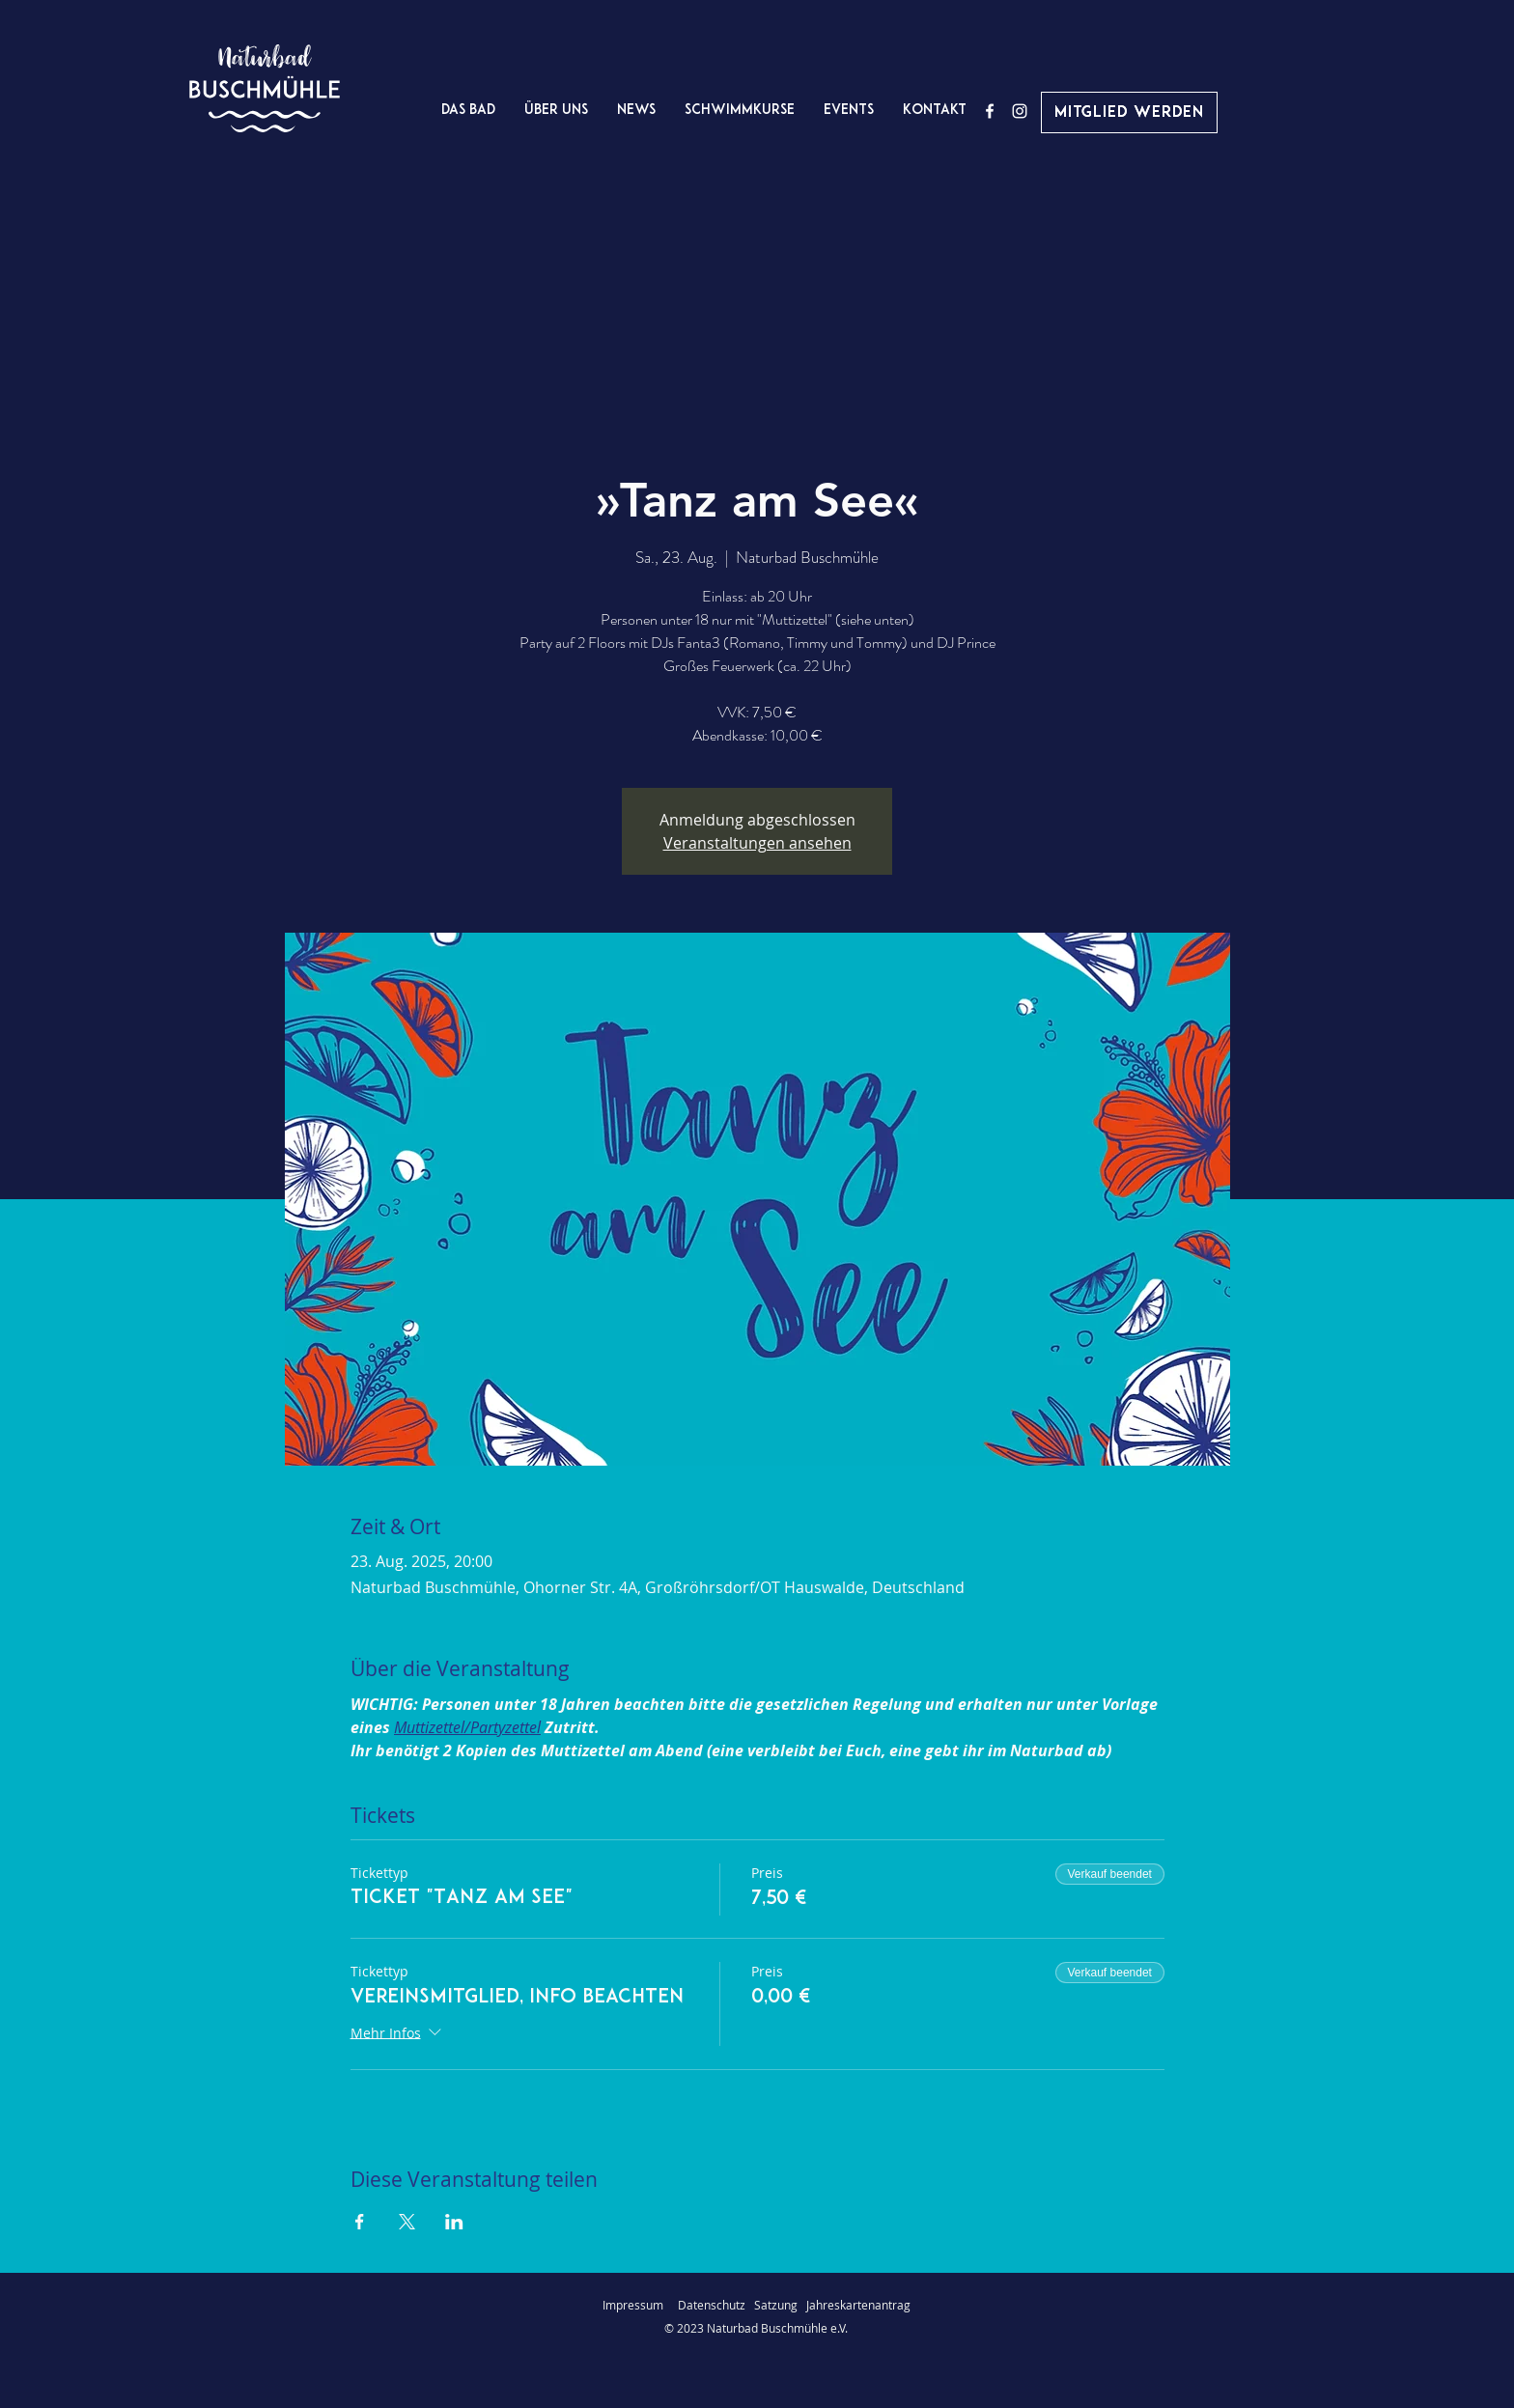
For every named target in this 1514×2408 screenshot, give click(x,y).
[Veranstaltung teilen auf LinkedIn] (454, 2221)
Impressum (633, 2304)
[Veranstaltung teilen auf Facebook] (359, 2221)
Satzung (776, 2304)
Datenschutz (716, 2304)
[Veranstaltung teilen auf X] (407, 2221)
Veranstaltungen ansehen (757, 843)
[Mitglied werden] (1129, 112)
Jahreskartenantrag (858, 2304)
